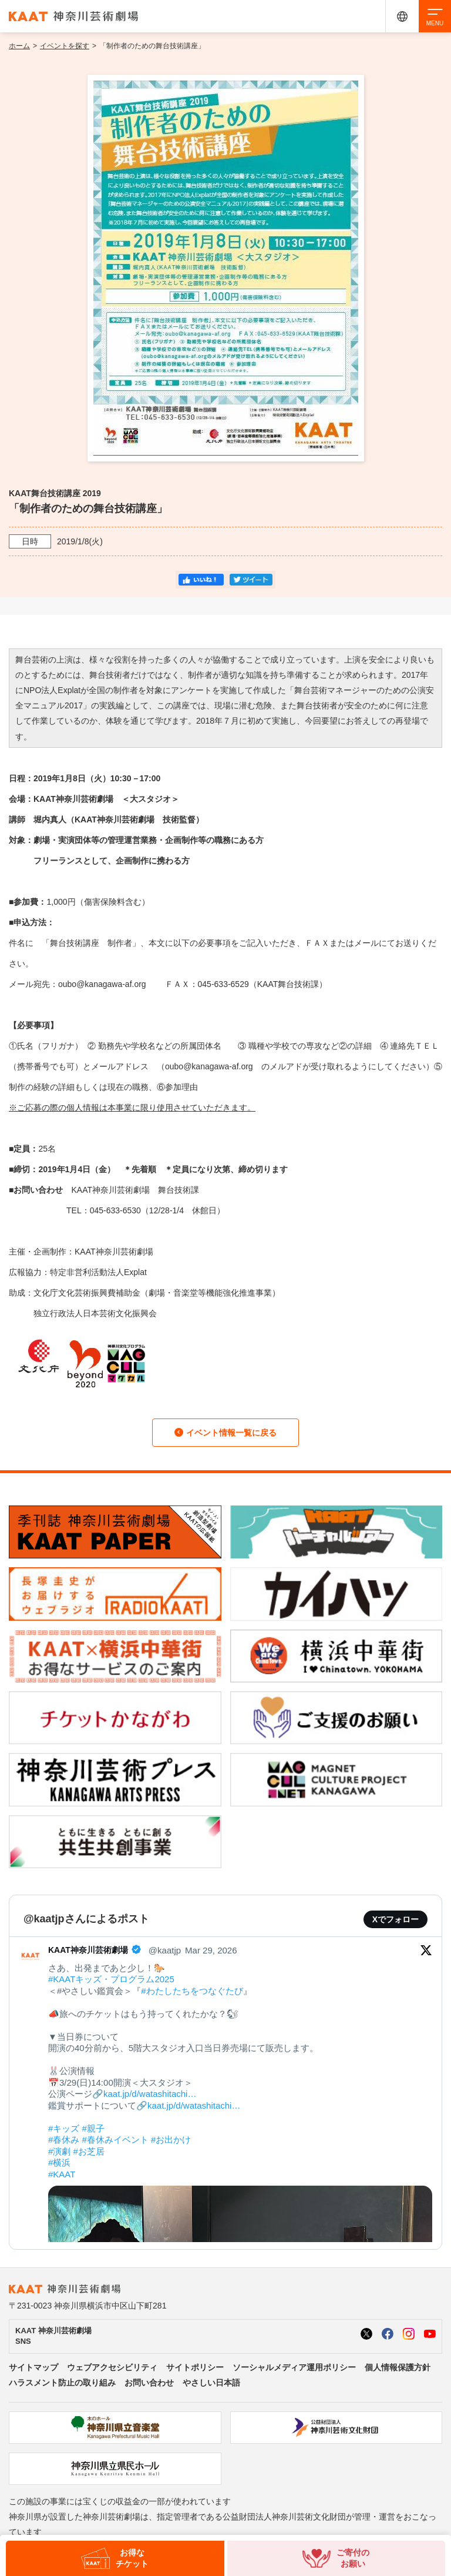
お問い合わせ (149, 2382)
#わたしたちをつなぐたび (192, 1991)
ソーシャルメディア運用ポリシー (294, 2367)
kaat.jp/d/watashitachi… (149, 2094)
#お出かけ (171, 2140)
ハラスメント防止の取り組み (62, 2382)
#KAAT (61, 2174)
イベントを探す (64, 46)
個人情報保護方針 (397, 2367)
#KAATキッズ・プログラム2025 (111, 1979)
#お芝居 (89, 2151)
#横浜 (59, 2162)
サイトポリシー (195, 2367)
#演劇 (59, 2151)
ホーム (19, 46)
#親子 (93, 2128)
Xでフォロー (395, 1919)
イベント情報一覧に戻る (225, 1432)
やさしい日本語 (211, 2382)
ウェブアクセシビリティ (112, 2367)
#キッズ (63, 2128)
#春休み (63, 2140)
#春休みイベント (115, 2140)
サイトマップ (33, 2367)
